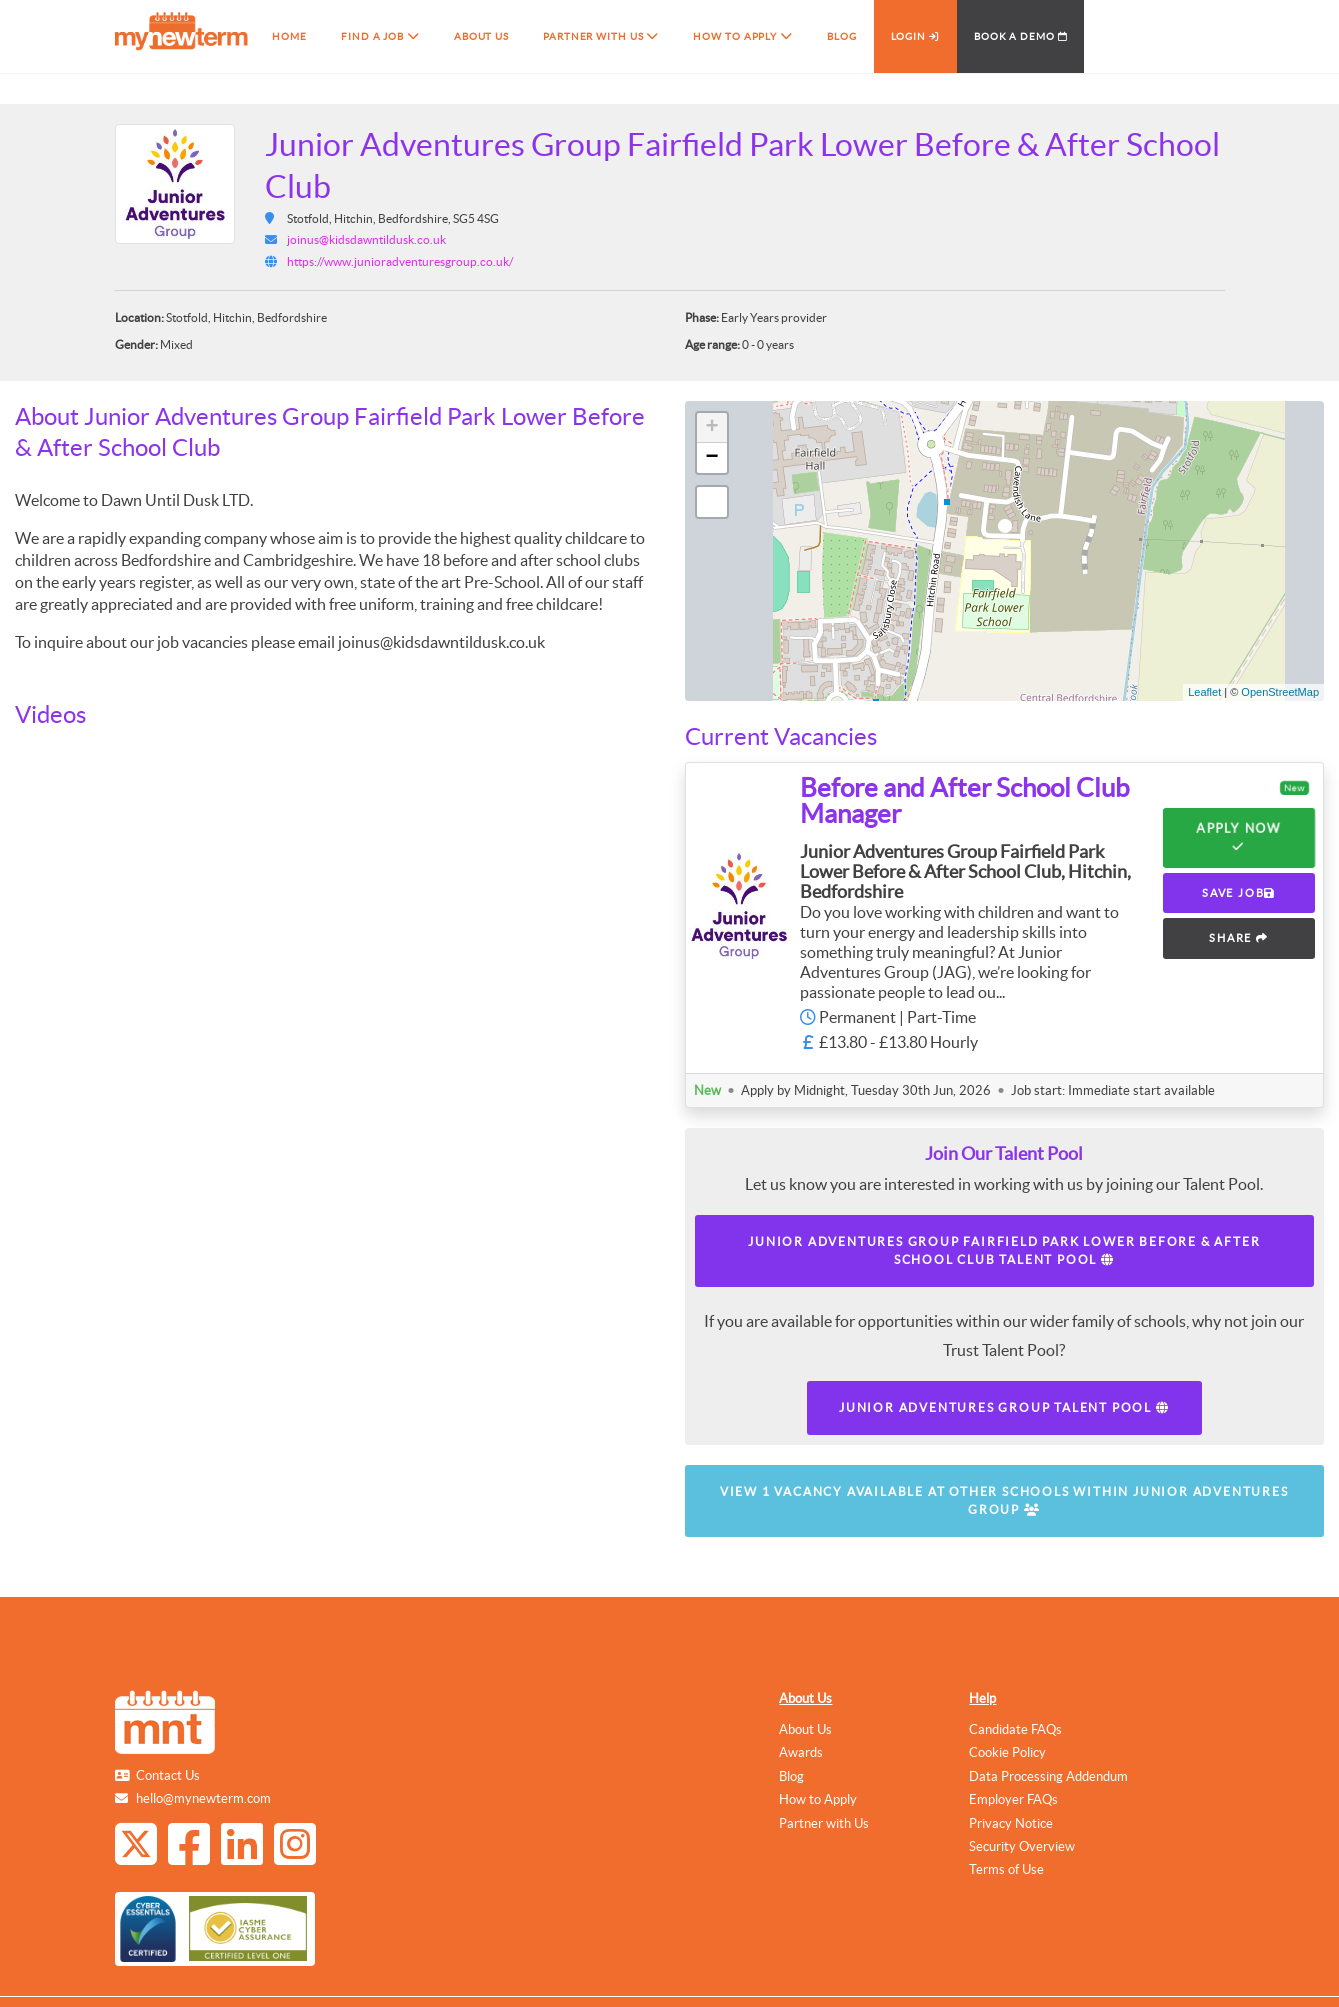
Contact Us (168, 1775)
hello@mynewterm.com (203, 1798)
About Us (805, 1698)
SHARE (1239, 938)
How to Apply (818, 1799)
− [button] (711, 458)
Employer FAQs (1013, 1799)
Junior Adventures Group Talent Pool (1004, 1407)
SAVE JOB (1239, 893)
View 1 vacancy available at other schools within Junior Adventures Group (1004, 1500)
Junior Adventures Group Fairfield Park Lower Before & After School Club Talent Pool (1004, 1250)
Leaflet (1204, 692)
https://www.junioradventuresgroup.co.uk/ (400, 261)
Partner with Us (824, 1823)
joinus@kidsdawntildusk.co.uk (366, 239)
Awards (801, 1752)
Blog (791, 1776)
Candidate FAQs (1015, 1729)
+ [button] (711, 428)
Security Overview (1022, 1846)
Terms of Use (1006, 1869)
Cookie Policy (1007, 1752)
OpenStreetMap (1280, 692)
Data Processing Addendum (1048, 1776)
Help (982, 1698)
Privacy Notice (1011, 1823)
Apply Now (1239, 838)
